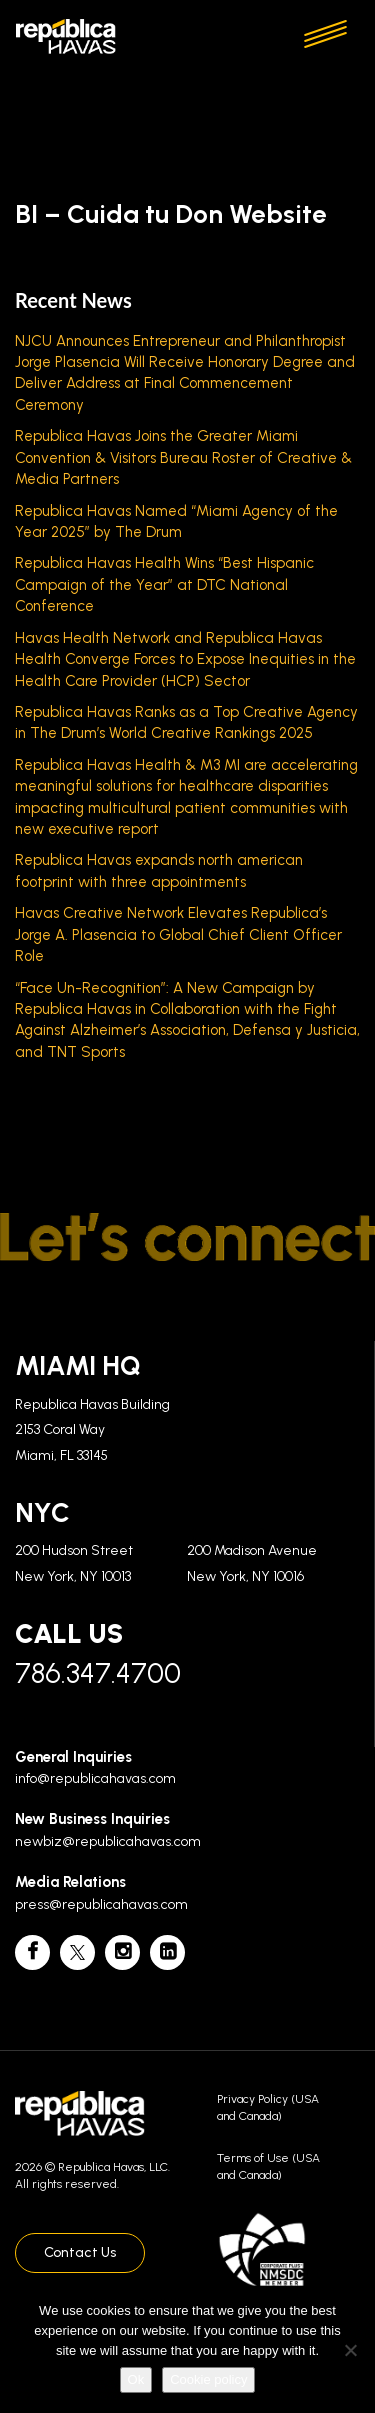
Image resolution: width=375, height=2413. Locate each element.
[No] (350, 2350)
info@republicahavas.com (95, 1778)
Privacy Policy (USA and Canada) (268, 2107)
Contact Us (80, 2252)
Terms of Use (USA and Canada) (268, 2166)
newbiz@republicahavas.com (108, 1841)
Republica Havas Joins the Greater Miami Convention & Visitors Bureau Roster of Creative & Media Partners (183, 457)
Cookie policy (208, 2379)
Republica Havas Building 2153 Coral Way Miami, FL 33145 (92, 1430)
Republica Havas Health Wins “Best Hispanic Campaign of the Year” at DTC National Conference (164, 584)
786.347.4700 (98, 1673)
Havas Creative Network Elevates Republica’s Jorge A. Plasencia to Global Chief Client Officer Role (178, 934)
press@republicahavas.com (101, 1904)
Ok (136, 2379)
